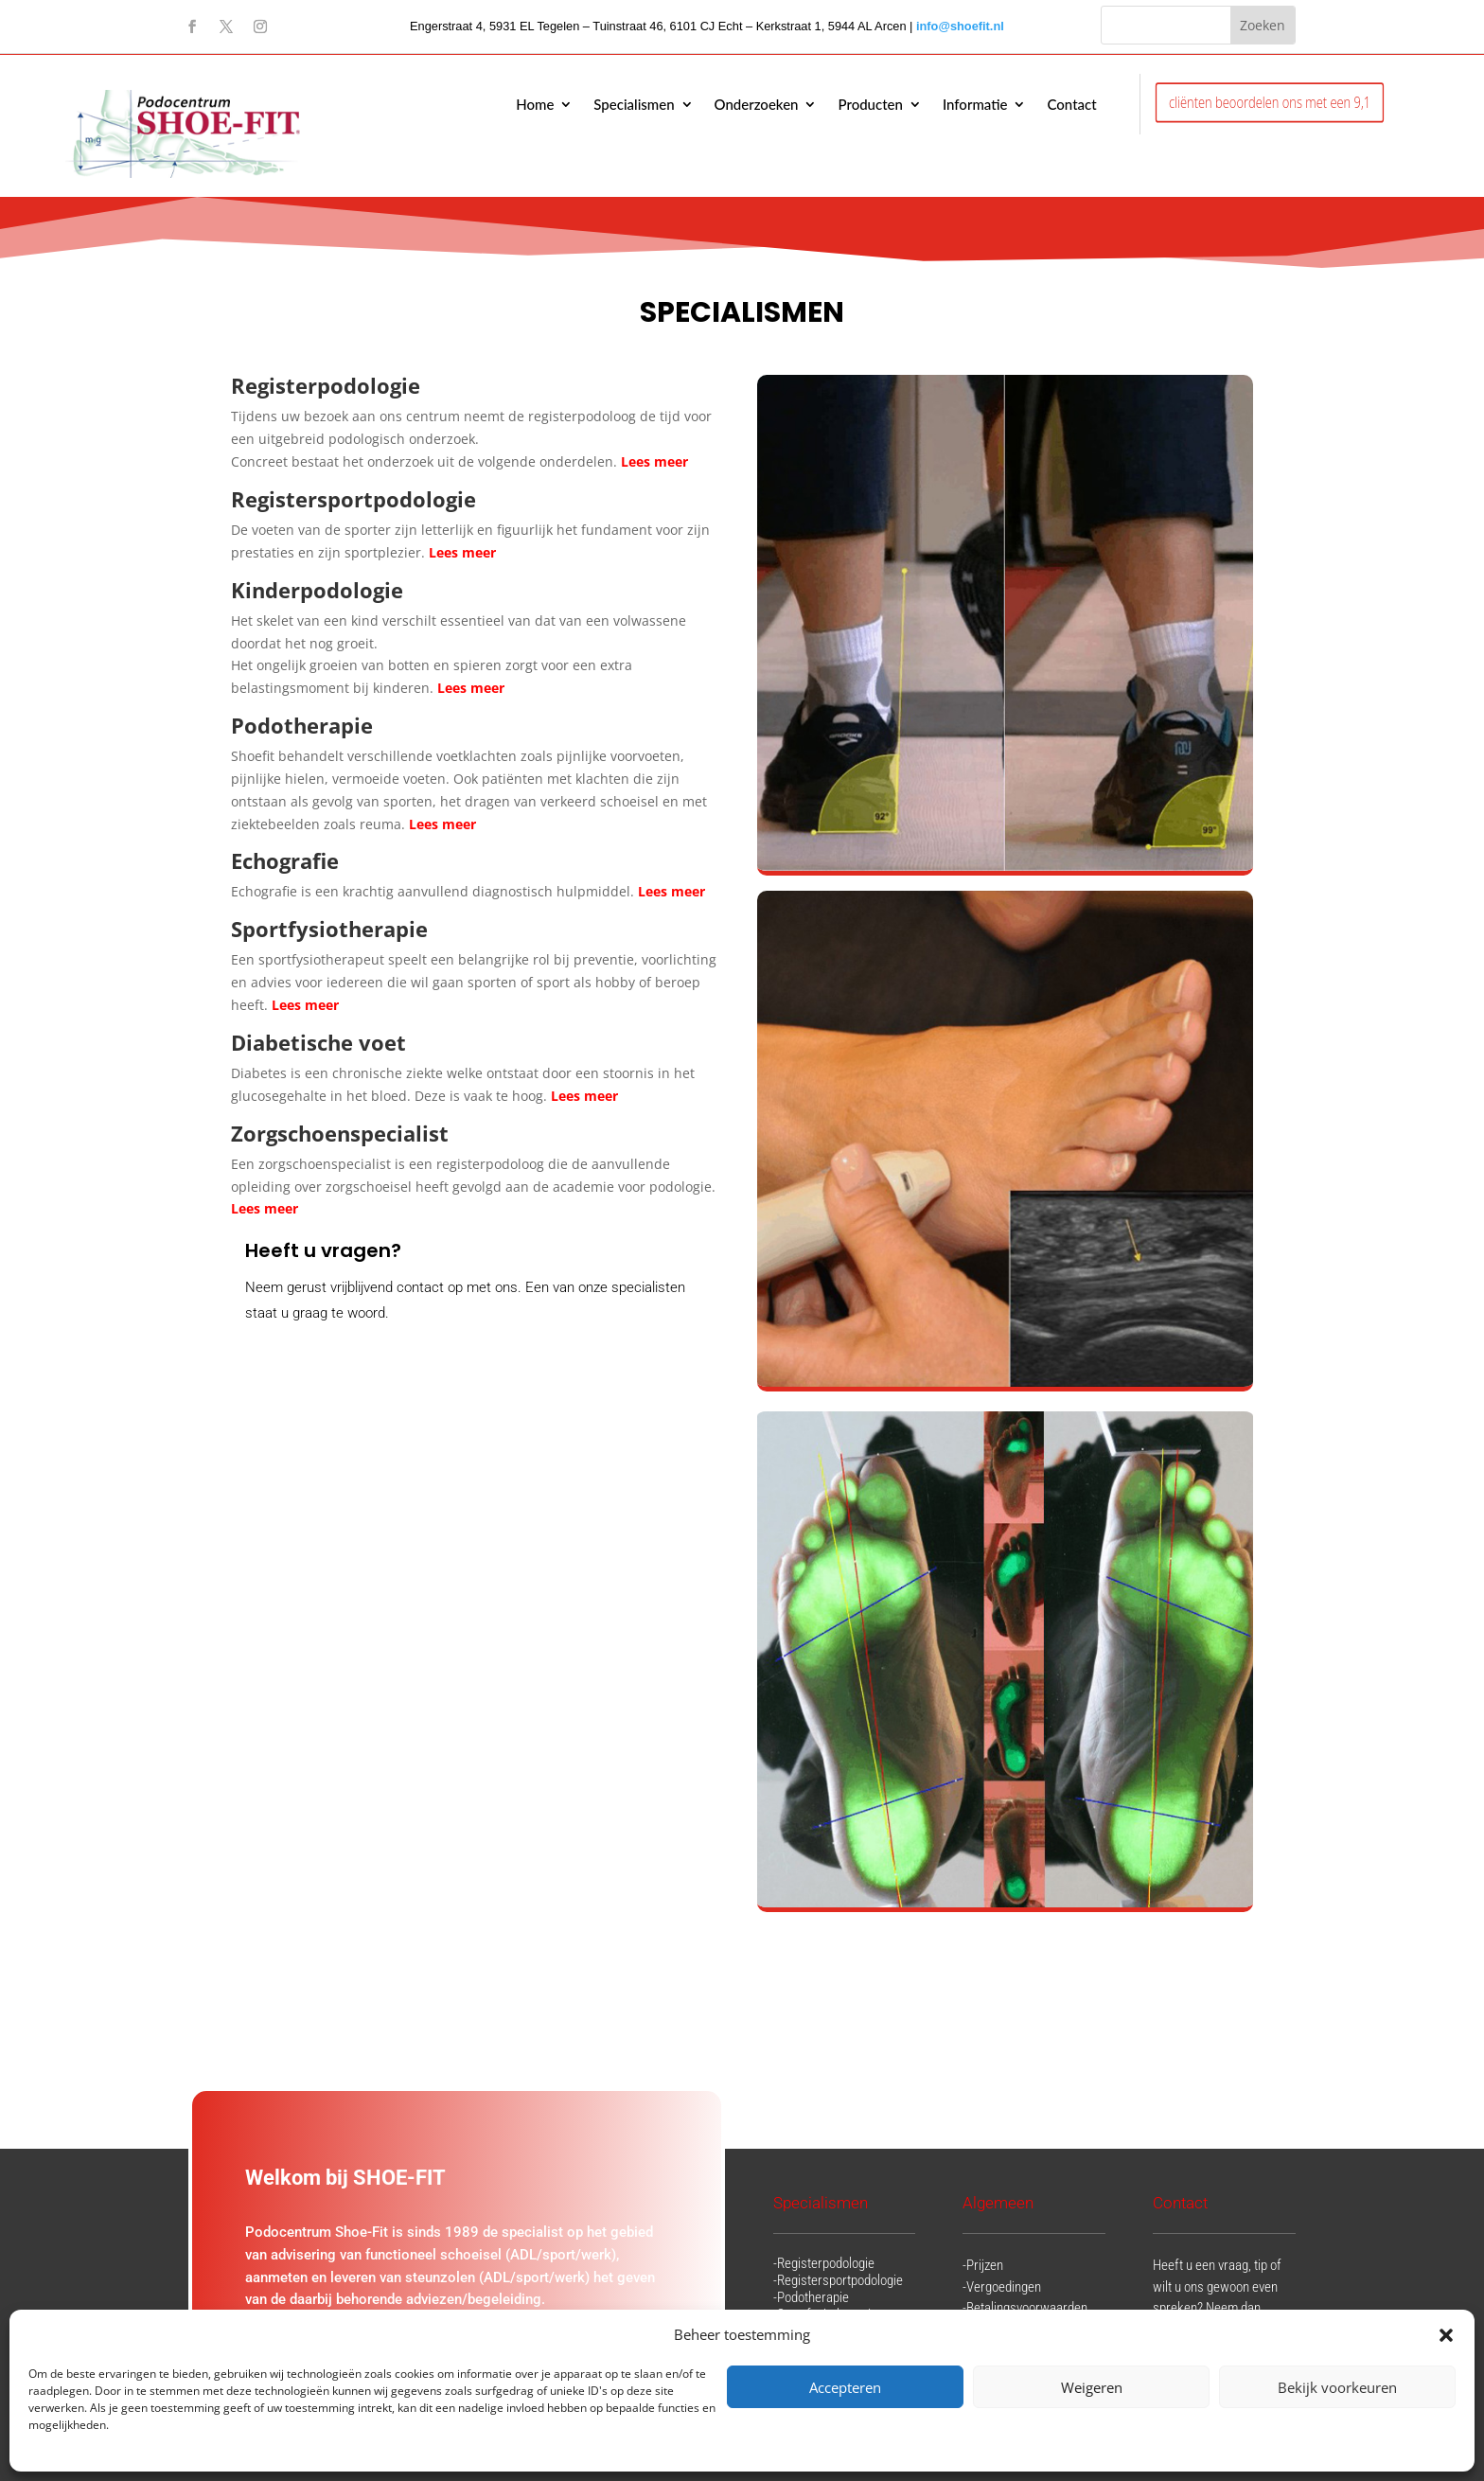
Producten (870, 105)
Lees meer (464, 552)
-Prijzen (983, 2265)
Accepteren (845, 2387)
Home (535, 105)
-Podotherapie (811, 2297)
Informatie (975, 105)
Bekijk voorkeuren (1337, 2387)
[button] (1446, 2335)
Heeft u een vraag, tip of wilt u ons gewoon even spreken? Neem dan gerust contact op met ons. (1217, 2308)
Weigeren (1091, 2387)
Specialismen (633, 105)
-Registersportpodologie (838, 2280)
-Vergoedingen (1002, 2286)
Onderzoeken (757, 105)
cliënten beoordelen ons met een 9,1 (1269, 102)
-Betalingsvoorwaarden (1025, 2307)
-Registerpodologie (823, 2263)
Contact (1071, 105)
